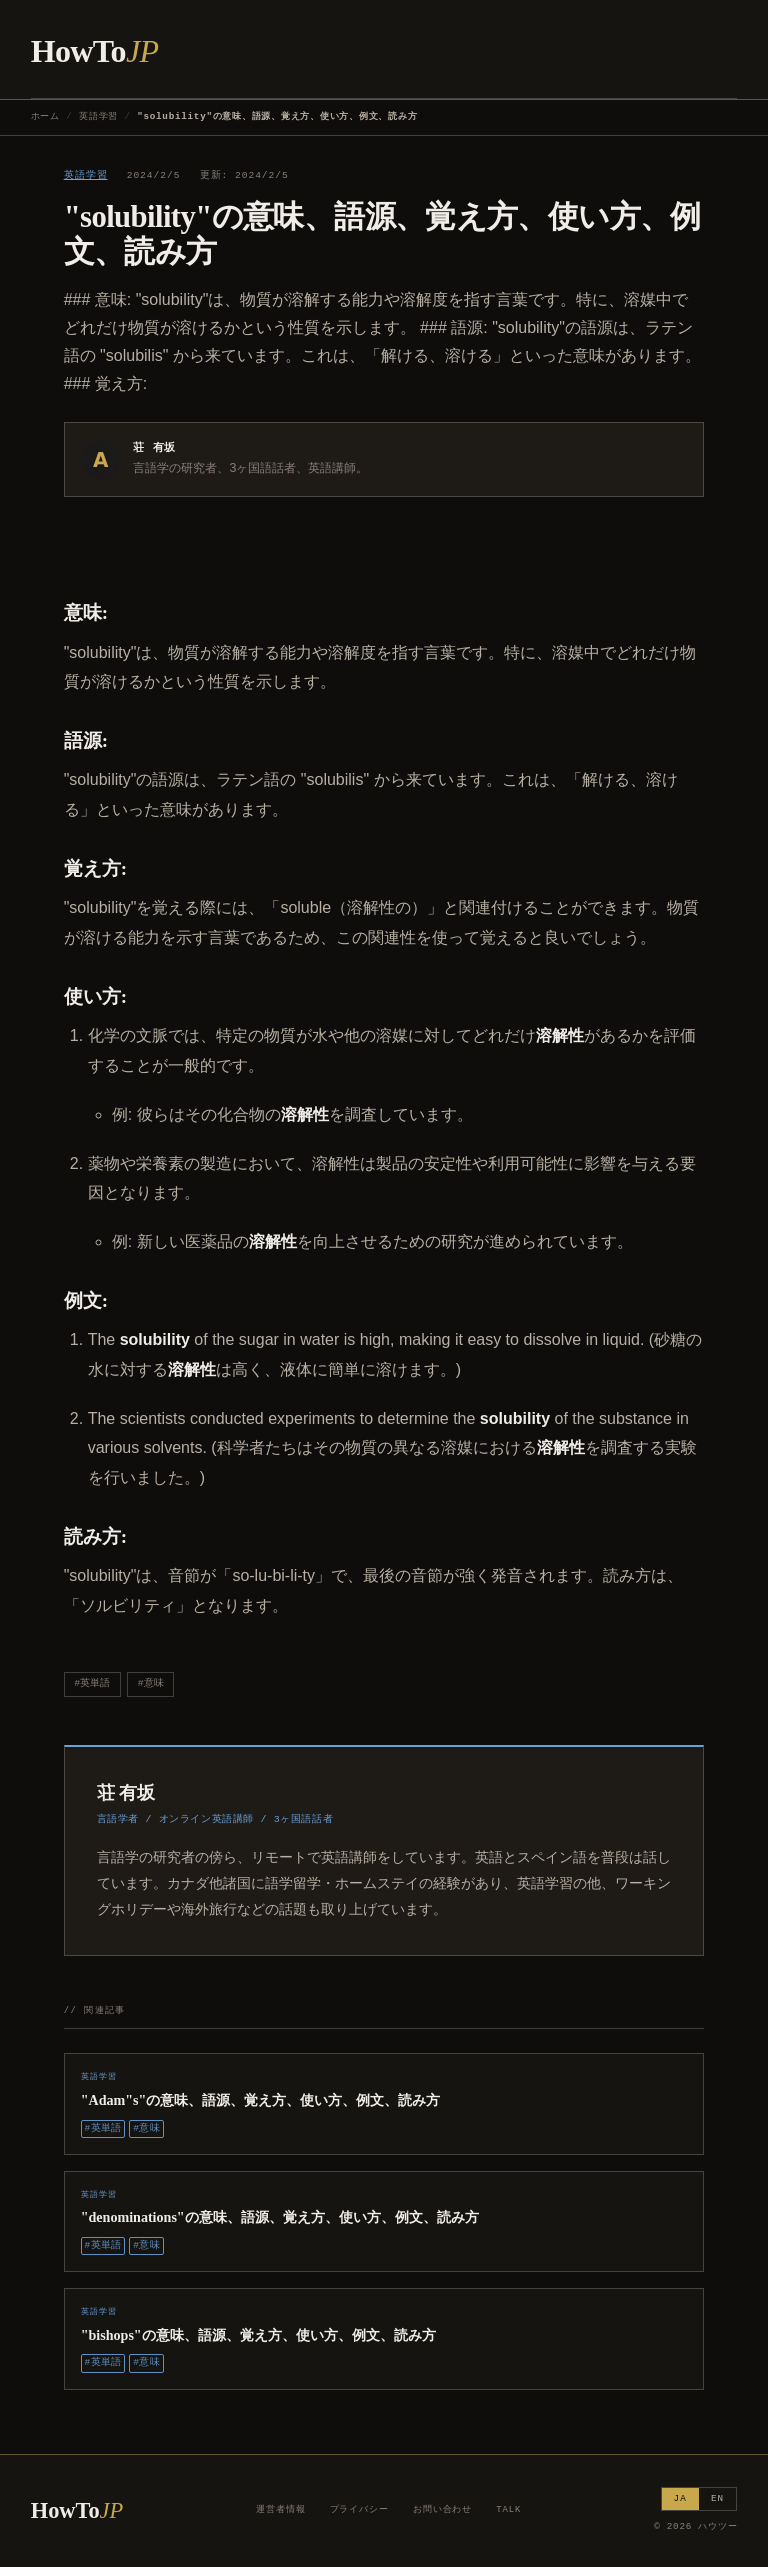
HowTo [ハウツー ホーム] (95, 51)
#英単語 (92, 1683)
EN (717, 2498)
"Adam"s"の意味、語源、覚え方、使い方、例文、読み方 (261, 2100)
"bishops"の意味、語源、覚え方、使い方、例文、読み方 (258, 2335)
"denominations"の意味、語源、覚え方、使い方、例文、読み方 (280, 2217)
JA (680, 2498)
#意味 (151, 1683)
